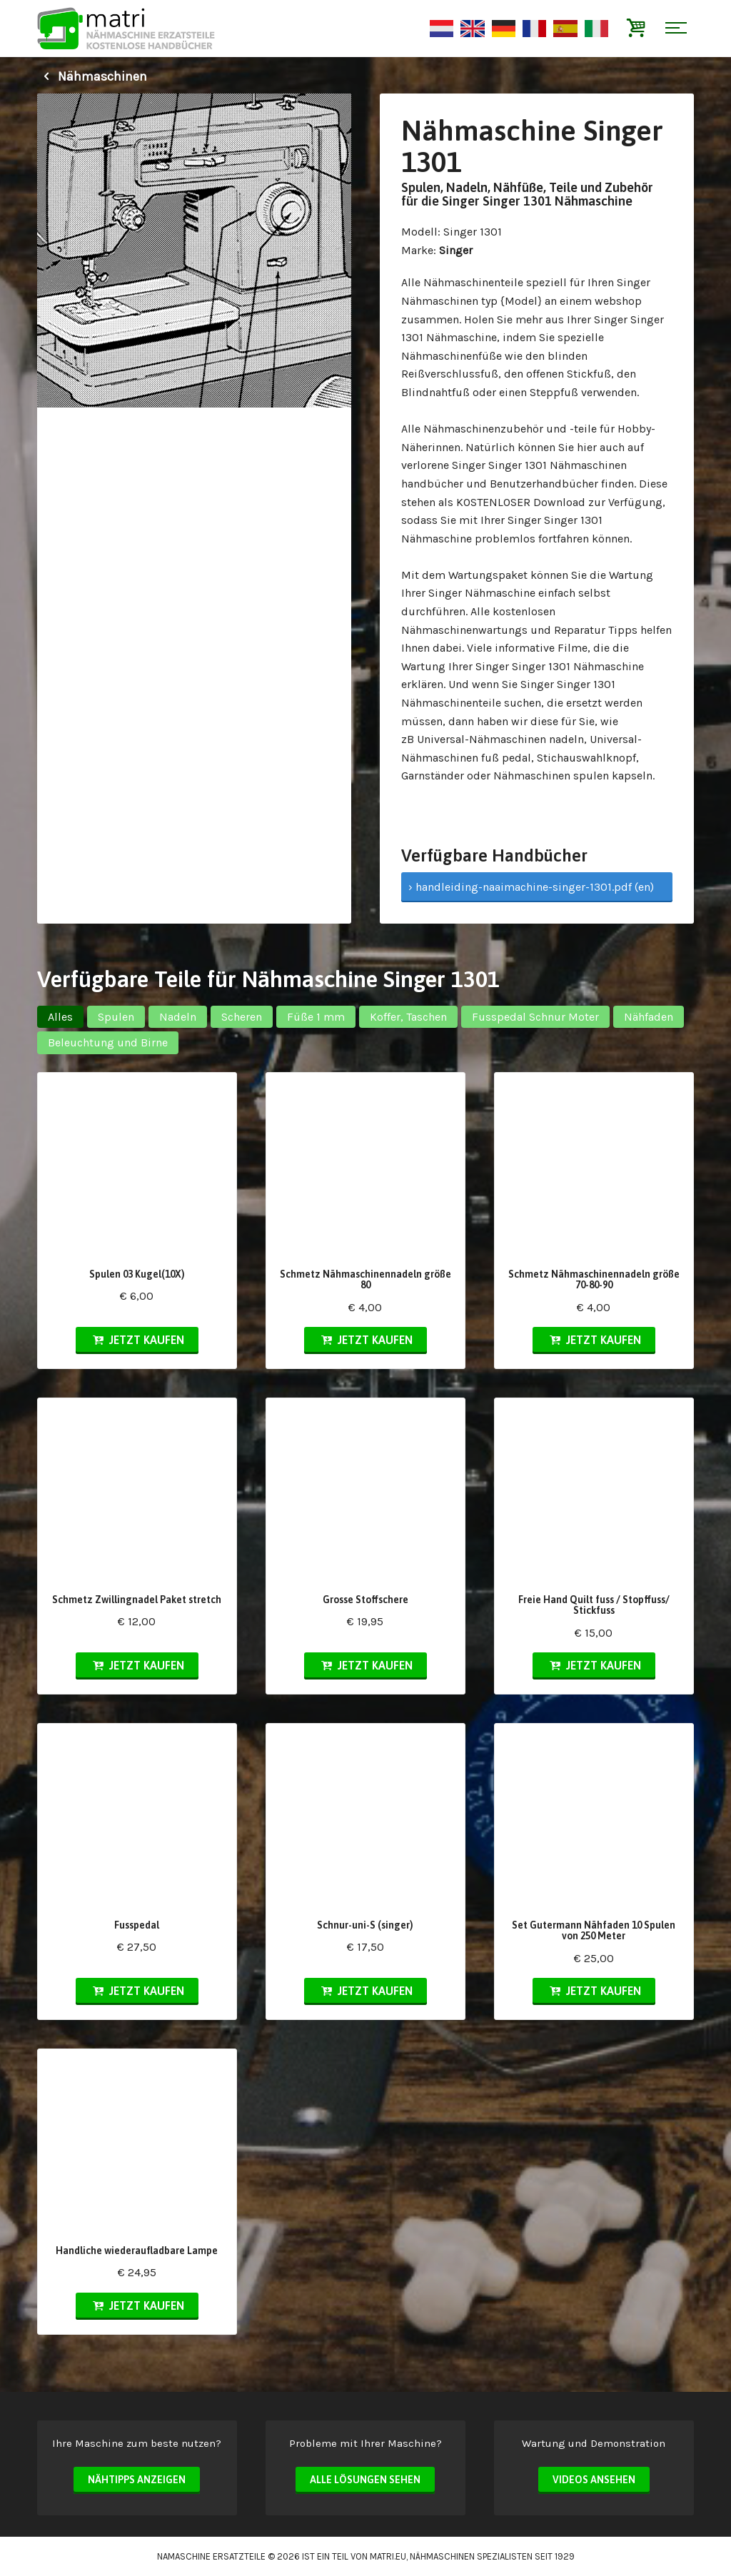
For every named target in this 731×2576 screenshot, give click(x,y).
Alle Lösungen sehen (365, 2479)
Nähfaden (648, 1017)
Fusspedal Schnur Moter (535, 1017)
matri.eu (388, 2556)
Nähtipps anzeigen (137, 2479)
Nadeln (177, 1017)
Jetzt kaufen (136, 1339)
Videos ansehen (594, 2479)
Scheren (241, 1017)
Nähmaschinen (92, 76)
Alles (60, 1017)
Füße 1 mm (316, 1017)
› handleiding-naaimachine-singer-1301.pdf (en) (531, 887)
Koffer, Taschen (408, 1017)
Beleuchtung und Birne (108, 1042)
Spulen (116, 1017)
